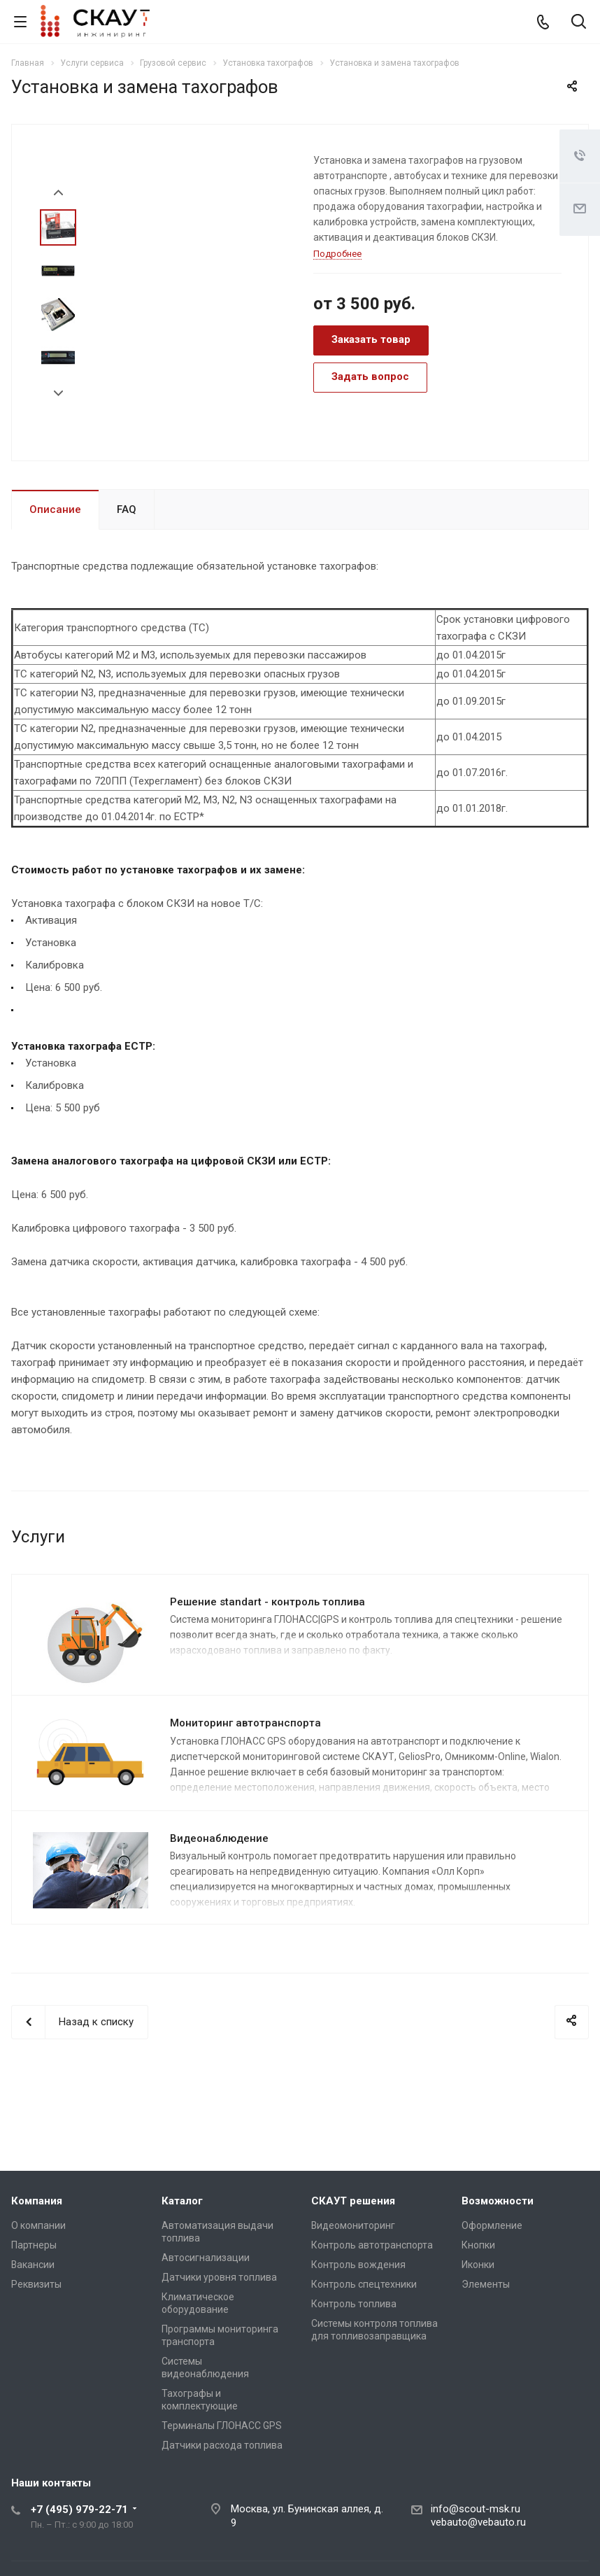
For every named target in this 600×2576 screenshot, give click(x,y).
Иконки (478, 2264)
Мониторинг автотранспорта (245, 1723)
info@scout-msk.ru (475, 2509)
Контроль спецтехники (364, 2284)
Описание (55, 509)
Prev (58, 193)
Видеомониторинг (353, 2225)
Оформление (492, 2225)
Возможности (498, 2201)
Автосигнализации (206, 2257)
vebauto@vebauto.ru (478, 2522)
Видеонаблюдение (219, 1838)
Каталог (182, 2201)
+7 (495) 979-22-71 (79, 2509)
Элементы (486, 2284)
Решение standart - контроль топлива (267, 1602)
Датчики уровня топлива (219, 2277)
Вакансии (33, 2264)
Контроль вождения (358, 2264)
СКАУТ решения (353, 2201)
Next (58, 393)
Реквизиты (36, 2284)
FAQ (126, 509)
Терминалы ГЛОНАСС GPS (222, 2425)
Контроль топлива (354, 2303)
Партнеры (34, 2245)
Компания (36, 2201)
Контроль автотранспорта (372, 2245)
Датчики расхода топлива (222, 2445)
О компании (38, 2225)
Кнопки (478, 2245)
